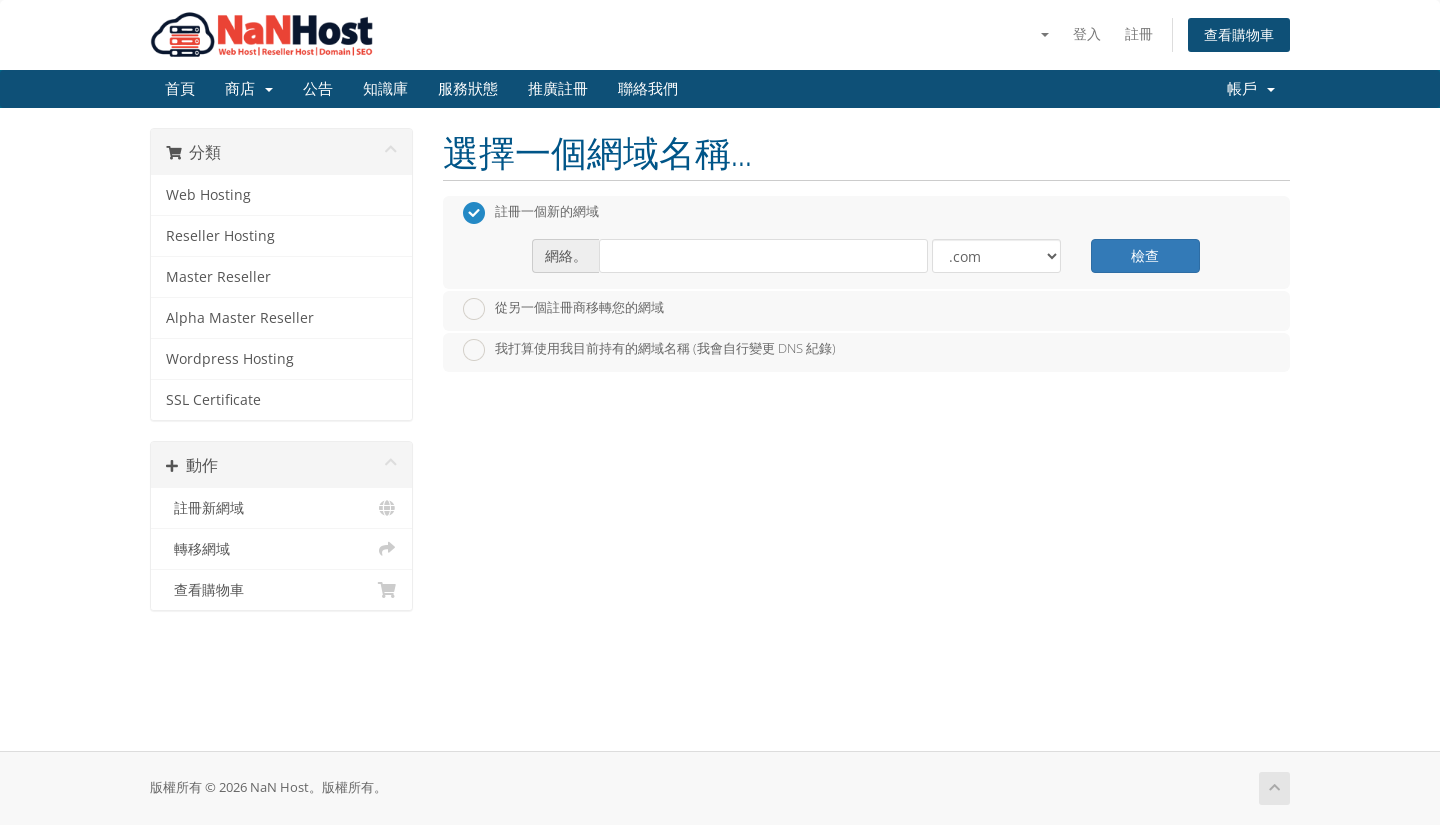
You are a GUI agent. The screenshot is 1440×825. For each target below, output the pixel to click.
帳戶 (1251, 89)
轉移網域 (281, 549)
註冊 (1139, 33)
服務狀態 (468, 89)
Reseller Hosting (220, 236)
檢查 (1145, 255)
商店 (249, 89)
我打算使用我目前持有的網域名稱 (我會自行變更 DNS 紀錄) (649, 350)
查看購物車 (1239, 34)
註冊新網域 (281, 508)
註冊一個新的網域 (531, 213)
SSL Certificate (213, 400)
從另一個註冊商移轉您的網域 (563, 309)
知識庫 (385, 89)
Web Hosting (208, 195)
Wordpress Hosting (230, 359)
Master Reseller (218, 277)
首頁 (180, 89)
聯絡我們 (648, 89)
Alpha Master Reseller (240, 318)
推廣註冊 (558, 89)
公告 (318, 89)
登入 (1087, 33)
